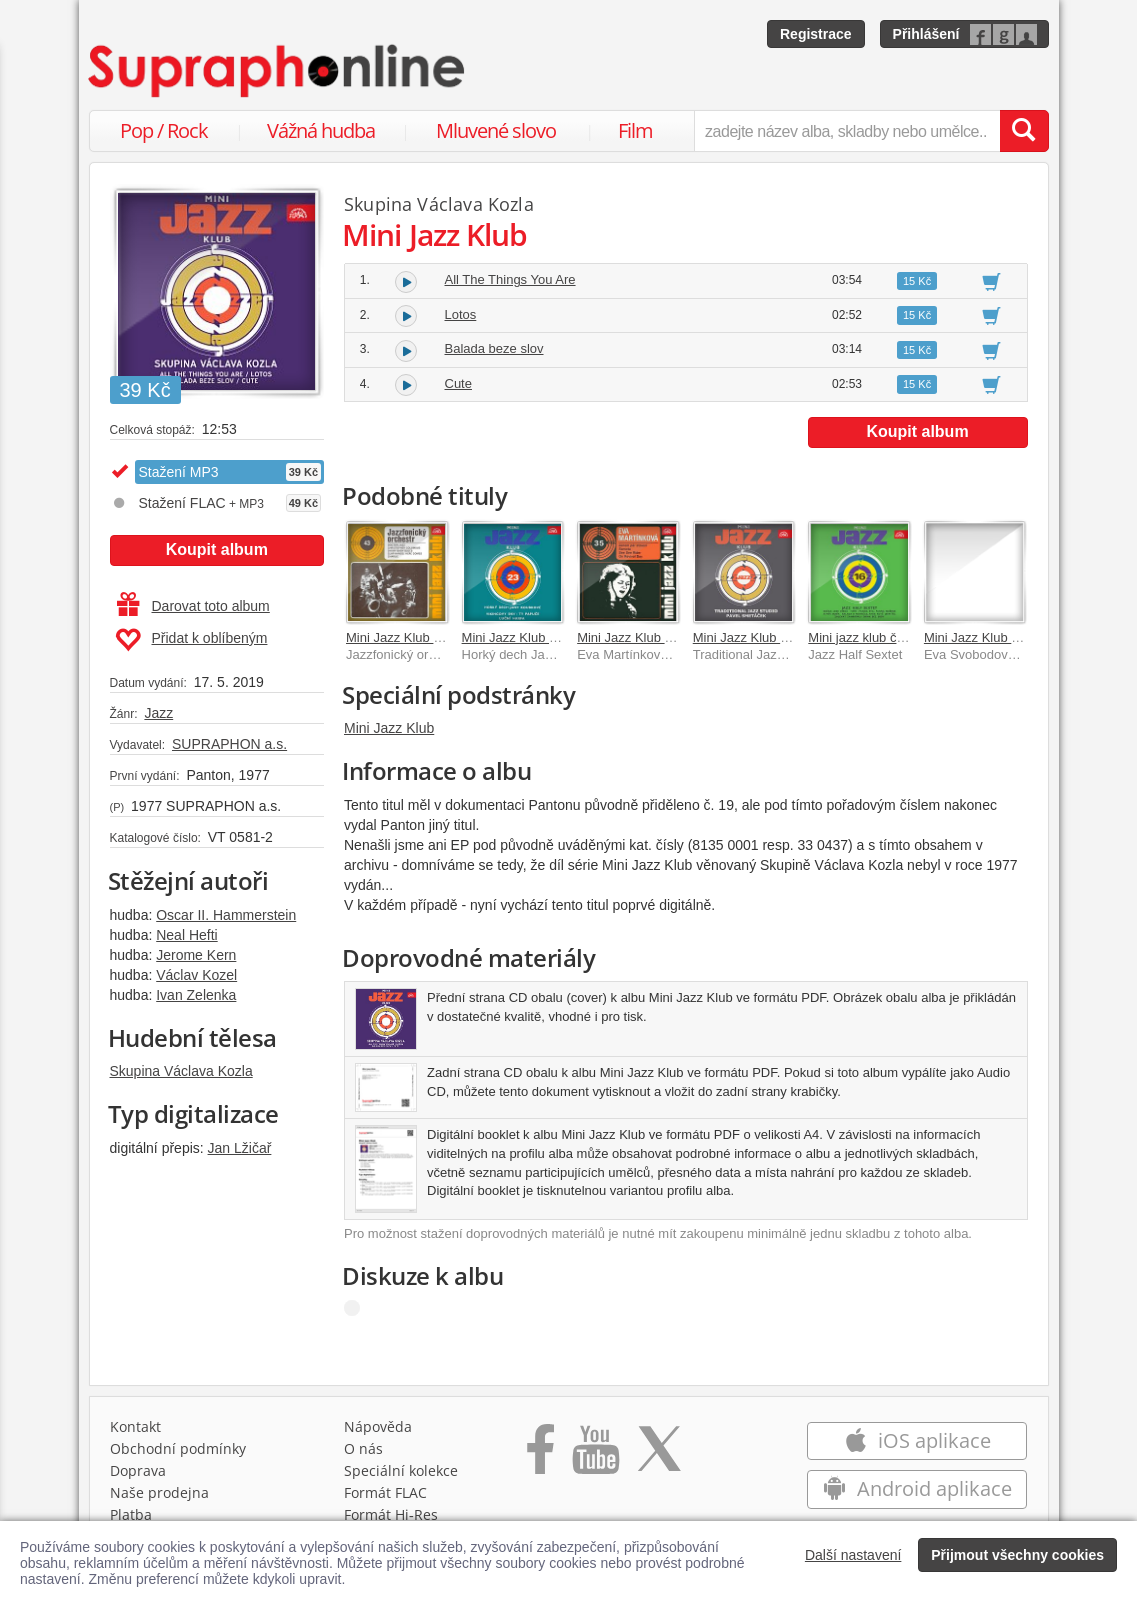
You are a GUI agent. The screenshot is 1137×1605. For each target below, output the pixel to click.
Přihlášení (926, 34)
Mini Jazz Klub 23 (513, 637)
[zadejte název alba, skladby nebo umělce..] (846, 131)
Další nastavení (853, 1555)
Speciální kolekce (401, 1470)
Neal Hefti (186, 935)
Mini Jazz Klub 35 (628, 637)
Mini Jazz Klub (389, 728)
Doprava (138, 1470)
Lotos (461, 314)
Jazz (158, 713)
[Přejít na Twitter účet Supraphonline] (659, 1456)
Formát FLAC (385, 1492)
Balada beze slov (494, 348)
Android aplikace (917, 1488)
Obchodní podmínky (178, 1448)
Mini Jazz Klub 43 (397, 637)
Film (635, 130)
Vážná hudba (321, 130)
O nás (363, 1448)
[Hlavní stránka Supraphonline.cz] (278, 71)
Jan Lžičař (240, 1148)
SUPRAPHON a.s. (229, 744)
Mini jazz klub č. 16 (863, 637)
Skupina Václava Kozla (181, 1071)
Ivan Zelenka (196, 995)
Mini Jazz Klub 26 (975, 637)
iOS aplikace (917, 1440)
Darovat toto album (193, 606)
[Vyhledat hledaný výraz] (1024, 131)
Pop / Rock (164, 130)
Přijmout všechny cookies (1017, 1555)
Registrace (816, 34)
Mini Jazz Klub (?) (744, 637)
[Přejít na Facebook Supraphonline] (540, 1456)
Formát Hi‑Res (391, 1514)
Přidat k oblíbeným (191, 640)
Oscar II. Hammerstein (226, 915)
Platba (131, 1514)
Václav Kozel (196, 975)
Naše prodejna (159, 1492)
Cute (458, 383)
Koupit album (217, 549)
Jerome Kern (196, 955)
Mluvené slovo (496, 130)
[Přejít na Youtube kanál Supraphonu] (595, 1456)
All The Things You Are (510, 279)
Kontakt (135, 1426)
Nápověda (378, 1426)
